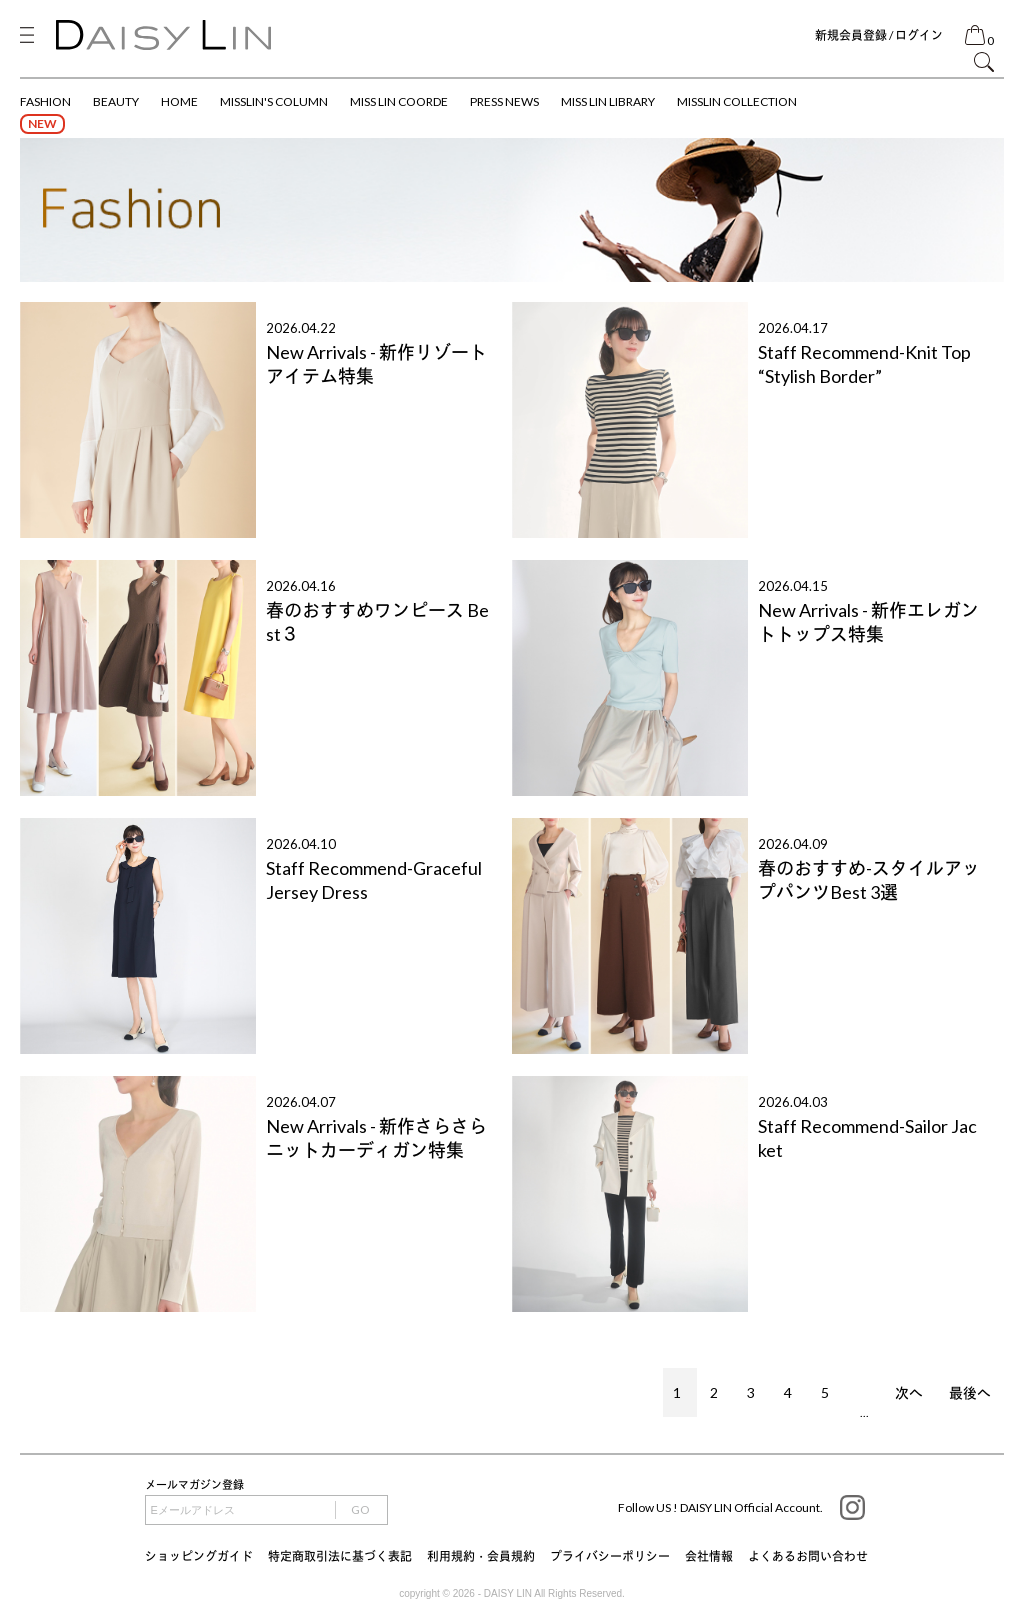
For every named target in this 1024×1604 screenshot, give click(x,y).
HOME (179, 101)
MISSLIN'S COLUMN (274, 101)
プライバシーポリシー (610, 1556)
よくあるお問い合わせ (808, 1556)
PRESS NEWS (504, 101)
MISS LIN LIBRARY (608, 101)
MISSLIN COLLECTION (737, 101)
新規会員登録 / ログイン (879, 35)
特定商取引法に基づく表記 (340, 1556)
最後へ (970, 1392)
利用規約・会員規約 (481, 1556)
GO (360, 1509)
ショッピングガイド (199, 1556)
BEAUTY (116, 101)
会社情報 (709, 1556)
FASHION (45, 101)
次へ (909, 1392)
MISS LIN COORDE (399, 101)
